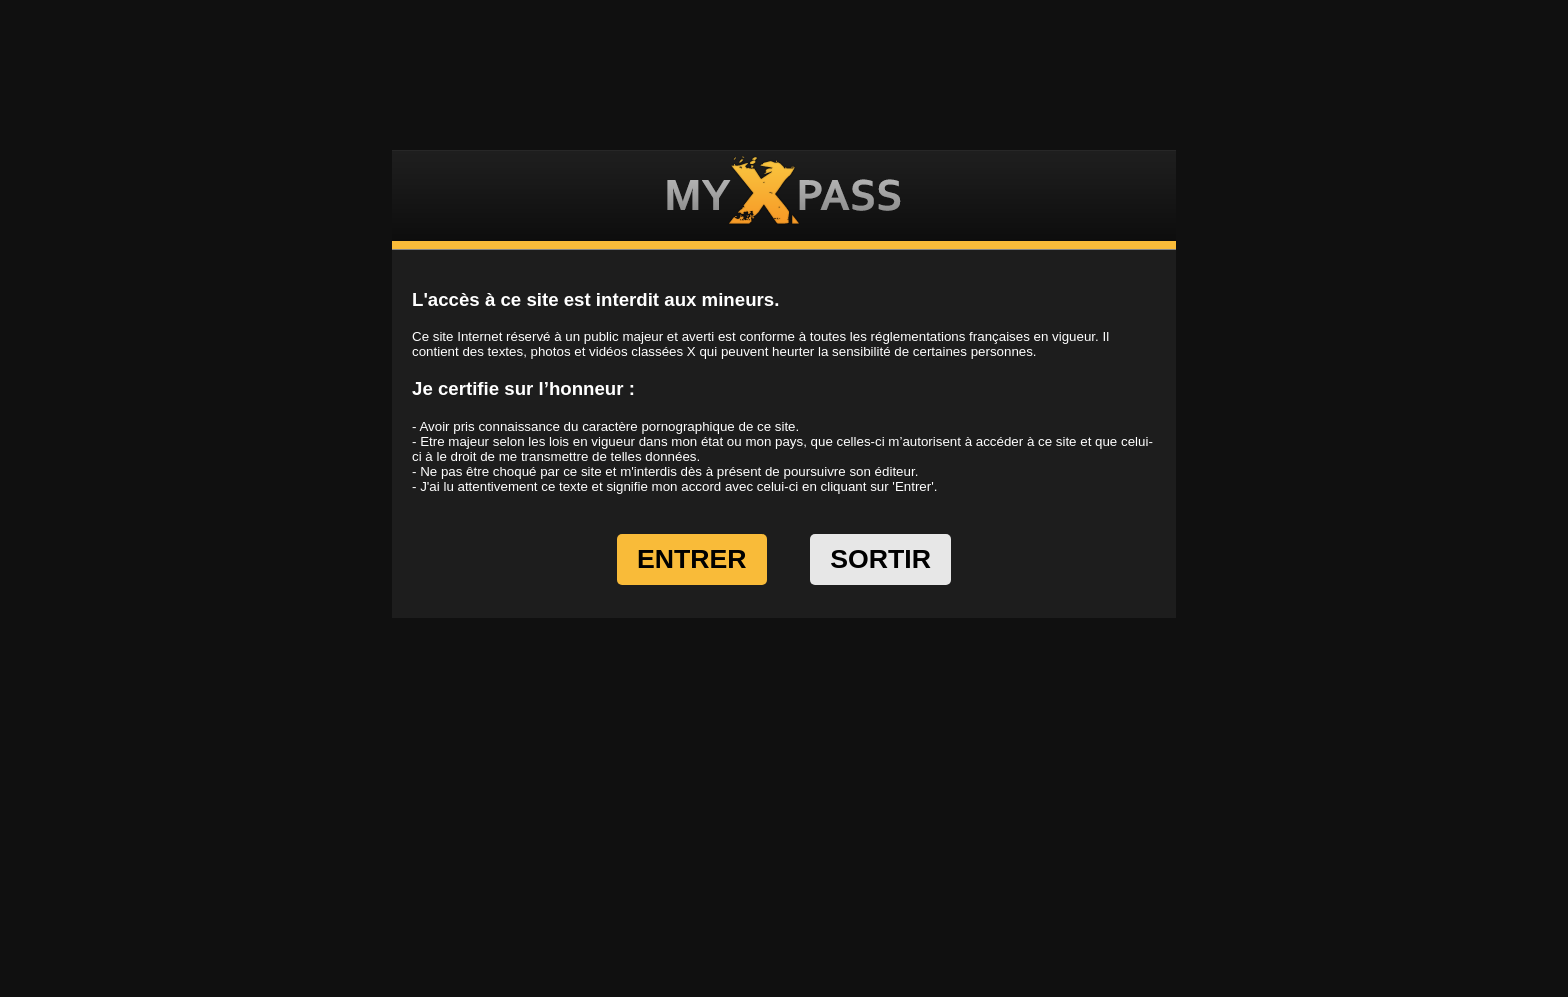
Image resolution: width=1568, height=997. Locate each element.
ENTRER (692, 559)
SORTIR (880, 559)
